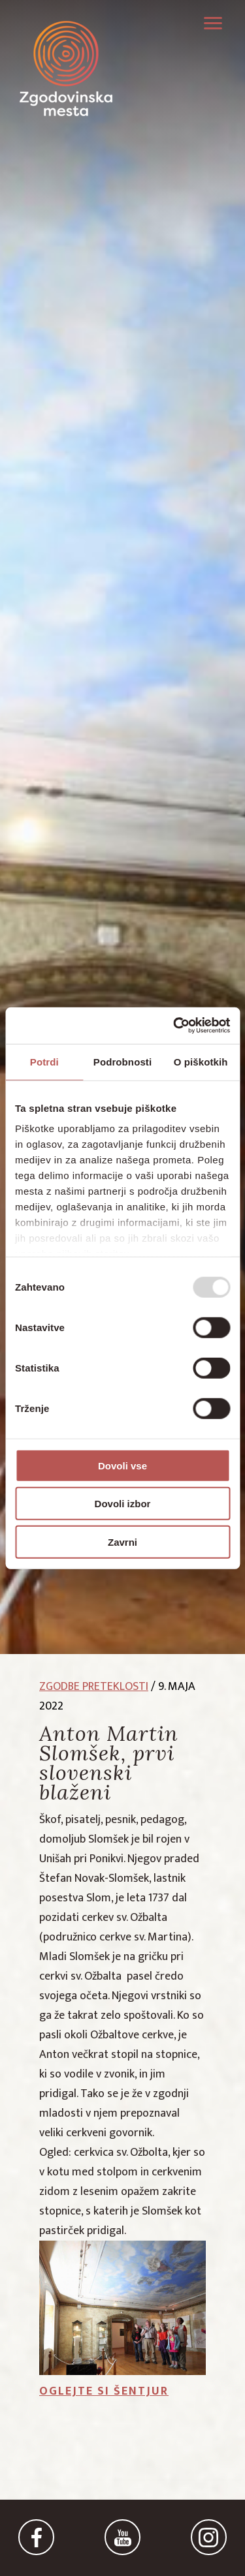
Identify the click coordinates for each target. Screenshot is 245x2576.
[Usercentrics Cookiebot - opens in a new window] (174, 1025)
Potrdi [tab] (44, 1061)
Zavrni (122, 1541)
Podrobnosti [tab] (122, 1061)
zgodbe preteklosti (93, 1686)
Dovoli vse (122, 1465)
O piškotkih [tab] (201, 1061)
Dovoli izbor (123, 1503)
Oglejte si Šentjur (104, 2391)
